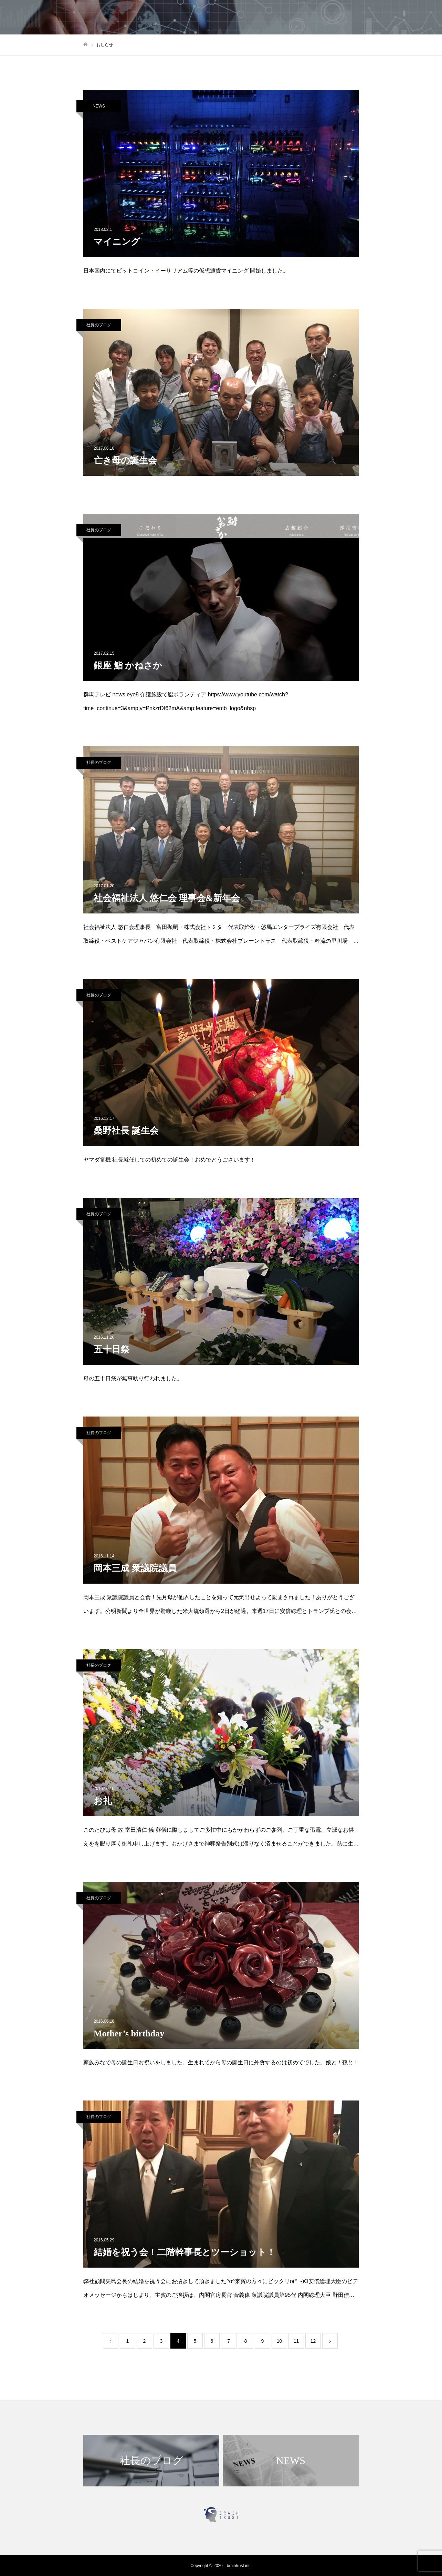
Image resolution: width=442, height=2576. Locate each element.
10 (279, 2341)
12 (313, 2341)
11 (296, 2341)
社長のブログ (98, 325)
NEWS (99, 106)
